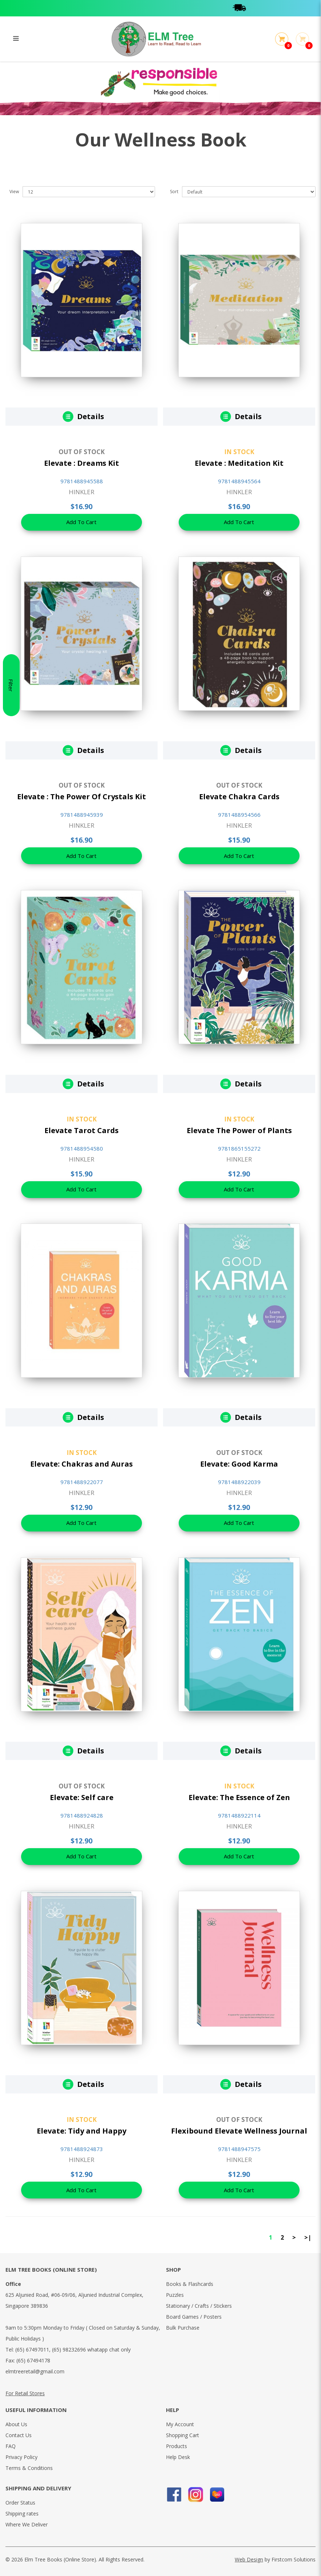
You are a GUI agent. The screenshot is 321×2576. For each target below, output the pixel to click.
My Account (180, 2424)
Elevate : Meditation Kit (239, 463)
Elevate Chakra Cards (239, 796)
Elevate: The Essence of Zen (239, 1797)
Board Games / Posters (194, 2316)
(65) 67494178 (33, 2360)
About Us (16, 2424)
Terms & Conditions (29, 2467)
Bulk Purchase (182, 2327)
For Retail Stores (25, 2393)
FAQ (10, 2446)
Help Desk (178, 2457)
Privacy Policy (21, 2457)
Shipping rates (22, 2513)
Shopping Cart (182, 2435)
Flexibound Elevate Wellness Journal (239, 2131)
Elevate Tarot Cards (81, 1130)
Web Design (249, 2559)
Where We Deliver (26, 2524)
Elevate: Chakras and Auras (81, 1464)
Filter (11, 1288)
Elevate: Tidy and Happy (81, 2131)
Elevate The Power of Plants (239, 1130)
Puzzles (175, 2294)
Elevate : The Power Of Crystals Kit (81, 796)
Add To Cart (82, 522)
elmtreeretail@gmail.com (34, 2371)
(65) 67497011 (32, 2349)
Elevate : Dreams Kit (81, 463)
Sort (174, 191)
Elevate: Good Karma (239, 1464)
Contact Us (18, 2435)
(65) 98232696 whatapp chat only (91, 2349)
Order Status (20, 2502)
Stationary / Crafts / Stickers (199, 2305)
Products (176, 2446)
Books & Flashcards (189, 2283)
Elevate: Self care (82, 1797)
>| (307, 2237)
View (14, 191)
